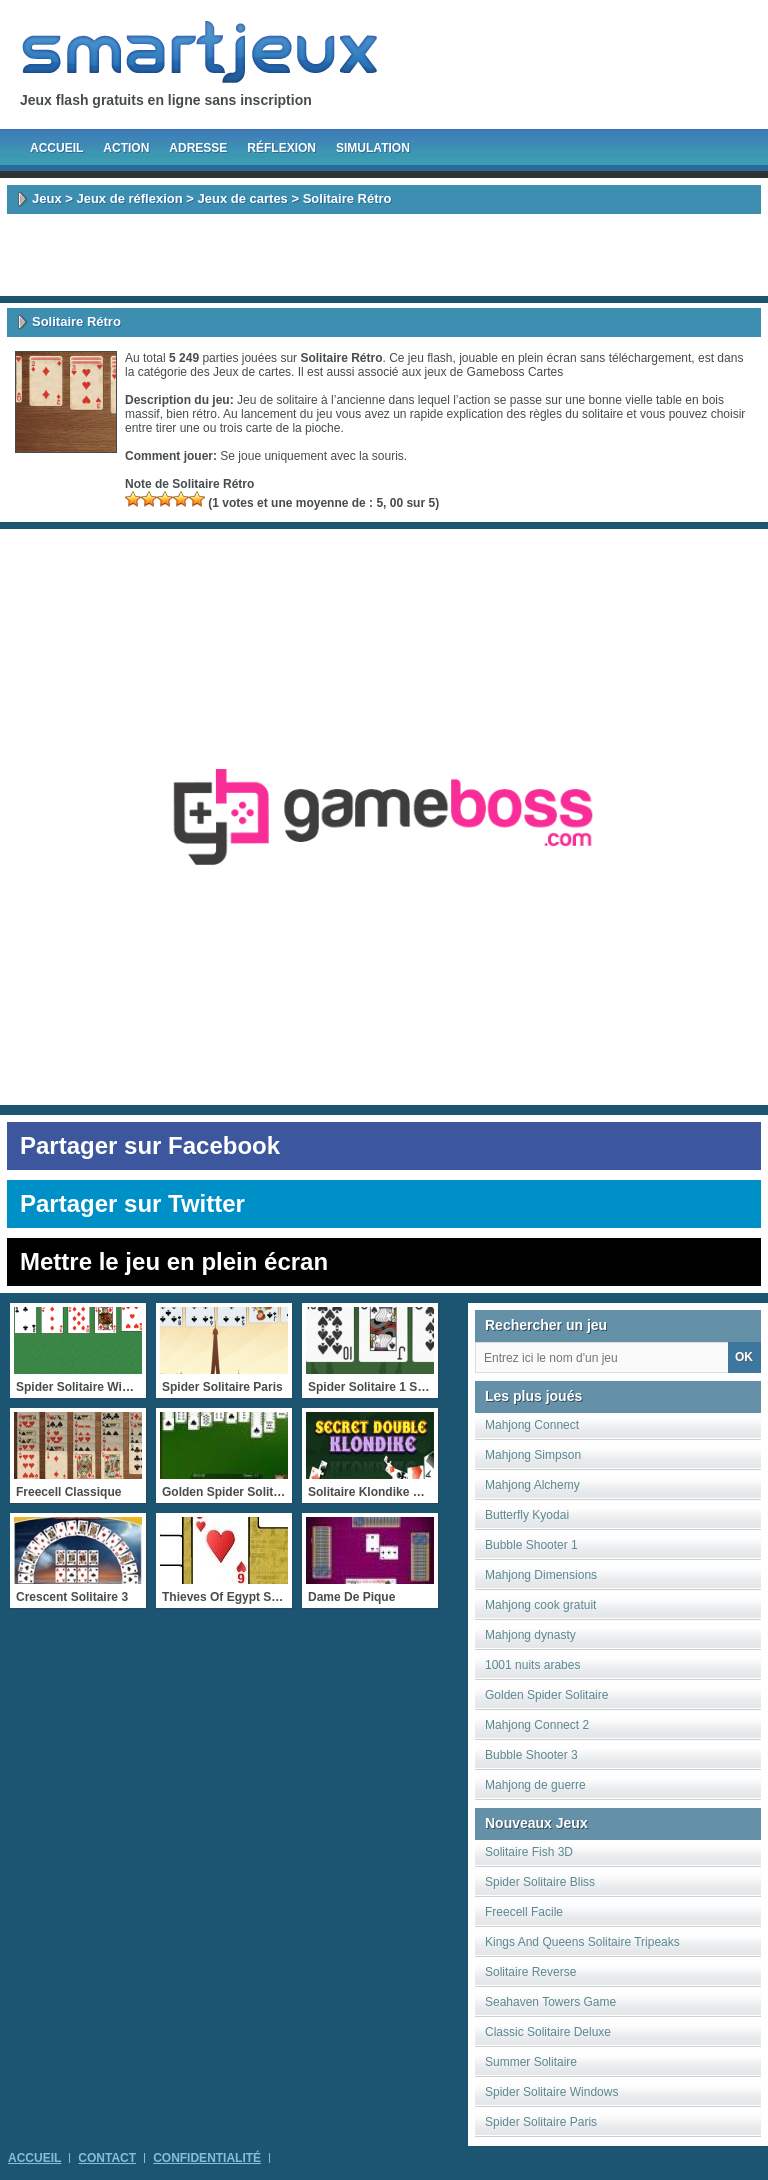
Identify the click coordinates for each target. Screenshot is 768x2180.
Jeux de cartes (243, 198)
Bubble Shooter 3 (531, 1755)
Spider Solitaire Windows (551, 2092)
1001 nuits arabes (532, 1665)
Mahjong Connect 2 (537, 1725)
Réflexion (281, 148)
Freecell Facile (524, 1912)
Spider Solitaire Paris (541, 2122)
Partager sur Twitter (132, 1203)
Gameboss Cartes (515, 372)
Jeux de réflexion (129, 198)
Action (126, 148)
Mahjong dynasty (530, 1635)
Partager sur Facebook (150, 1145)
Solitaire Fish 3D (529, 1852)
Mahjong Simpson (533, 1455)
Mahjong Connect (532, 1425)
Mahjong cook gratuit (540, 1605)
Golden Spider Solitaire (546, 1695)
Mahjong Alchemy (532, 1485)
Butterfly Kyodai (527, 1515)
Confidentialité (207, 2158)
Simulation (373, 148)
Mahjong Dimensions (541, 1575)
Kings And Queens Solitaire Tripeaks (582, 1942)
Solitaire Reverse (530, 1972)
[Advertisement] (384, 255)
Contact (107, 2158)
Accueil (56, 148)
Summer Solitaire (531, 2062)
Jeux (47, 198)
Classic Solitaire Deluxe (548, 2032)
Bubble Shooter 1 (531, 1545)
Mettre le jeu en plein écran (174, 1261)
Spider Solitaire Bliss (540, 1882)
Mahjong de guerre (535, 1785)
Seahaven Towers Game (550, 2002)
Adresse (198, 148)
